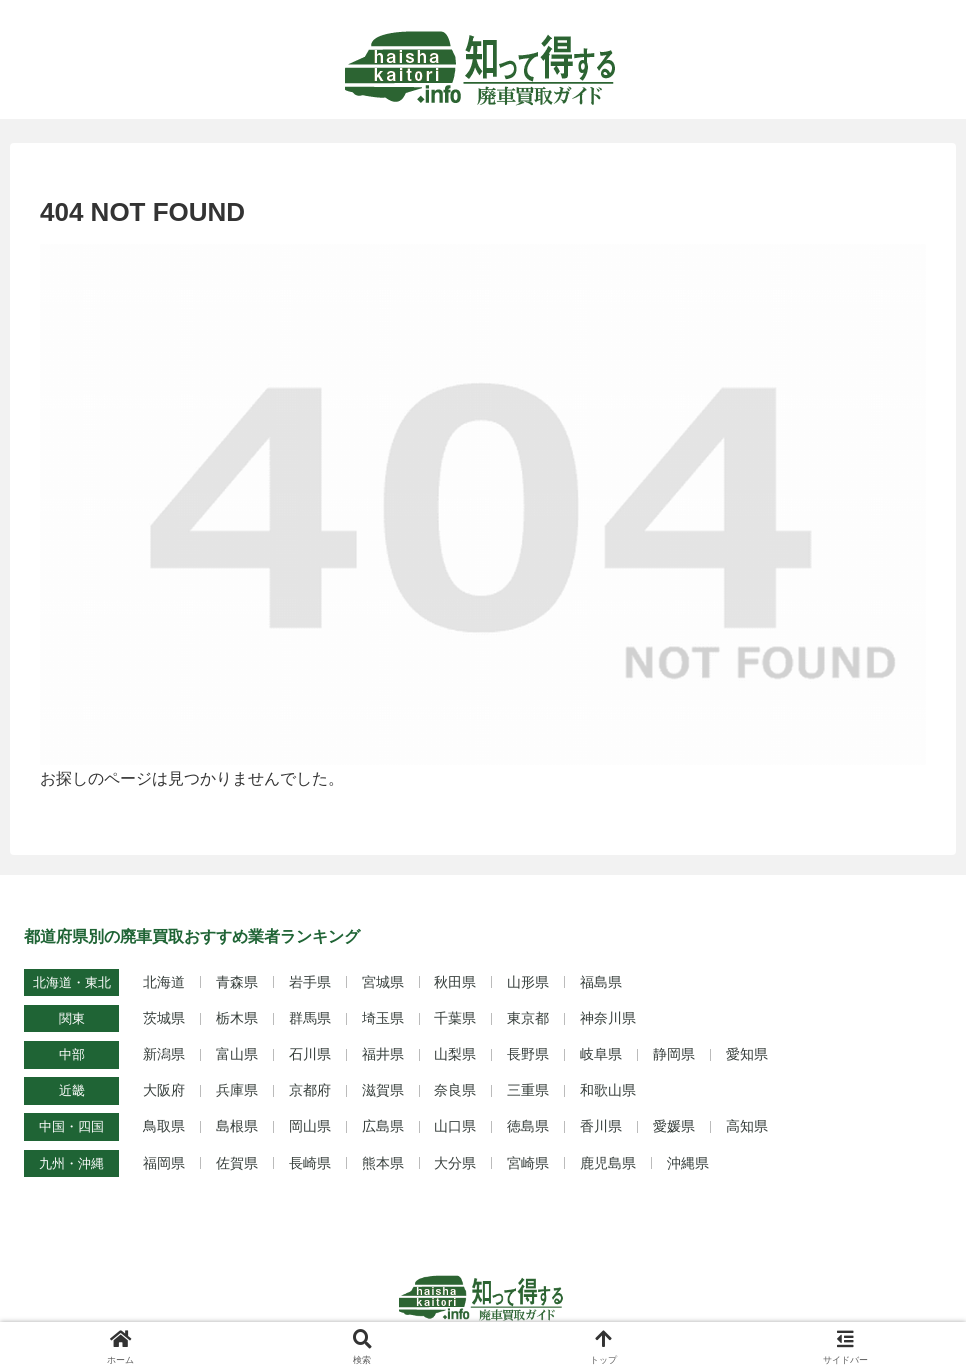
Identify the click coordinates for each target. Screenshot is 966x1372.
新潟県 (164, 1054)
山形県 (528, 982)
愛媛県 (674, 1126)
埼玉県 (383, 1018)
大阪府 (164, 1090)
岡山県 (310, 1126)
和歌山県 (608, 1090)
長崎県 (310, 1163)
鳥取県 (164, 1126)
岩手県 (310, 982)
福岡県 (164, 1163)
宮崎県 (528, 1163)
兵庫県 (237, 1090)
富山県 (237, 1054)
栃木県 (237, 1018)
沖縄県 (688, 1163)
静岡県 (674, 1054)
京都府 (310, 1090)
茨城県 (164, 1018)
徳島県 (528, 1126)
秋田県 (455, 982)
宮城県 (383, 982)
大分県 (455, 1163)
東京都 (528, 1018)
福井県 (383, 1054)
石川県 (310, 1054)
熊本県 (383, 1163)
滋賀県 (383, 1090)
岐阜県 (601, 1054)
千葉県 (455, 1018)
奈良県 (455, 1090)
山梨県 (455, 1054)
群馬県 (310, 1018)
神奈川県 (608, 1018)
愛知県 (747, 1054)
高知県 (747, 1126)
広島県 (383, 1126)
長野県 (528, 1054)
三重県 (528, 1090)
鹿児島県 (608, 1163)
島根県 (237, 1126)
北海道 (164, 982)
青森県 (237, 982)
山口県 (455, 1126)
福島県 (601, 982)
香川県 (601, 1126)
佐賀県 (237, 1163)
